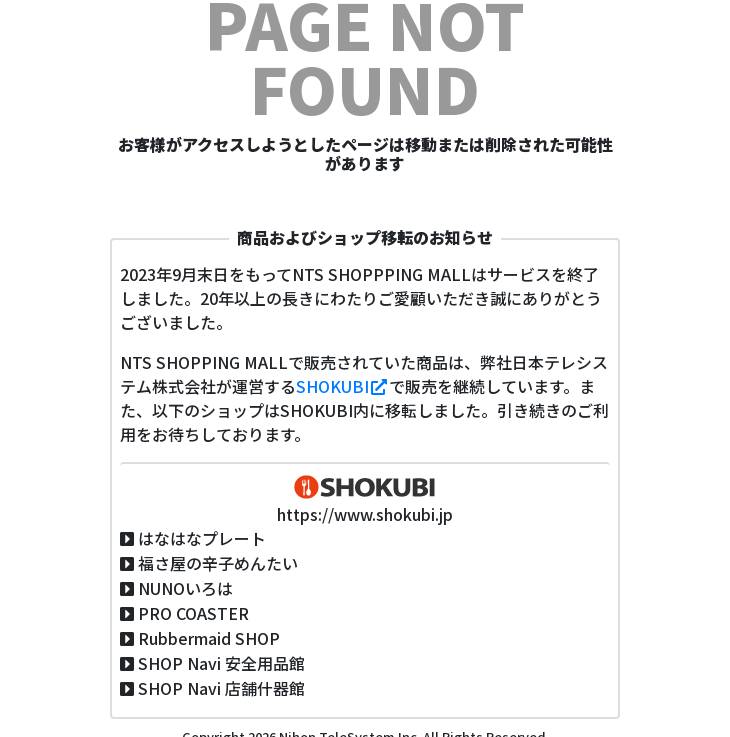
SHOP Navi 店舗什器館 (221, 688)
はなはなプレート (202, 538)
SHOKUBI (342, 386)
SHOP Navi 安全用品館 (221, 663)
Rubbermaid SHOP (209, 638)
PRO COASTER (193, 613)
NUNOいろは (185, 588)
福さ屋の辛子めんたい (218, 563)
